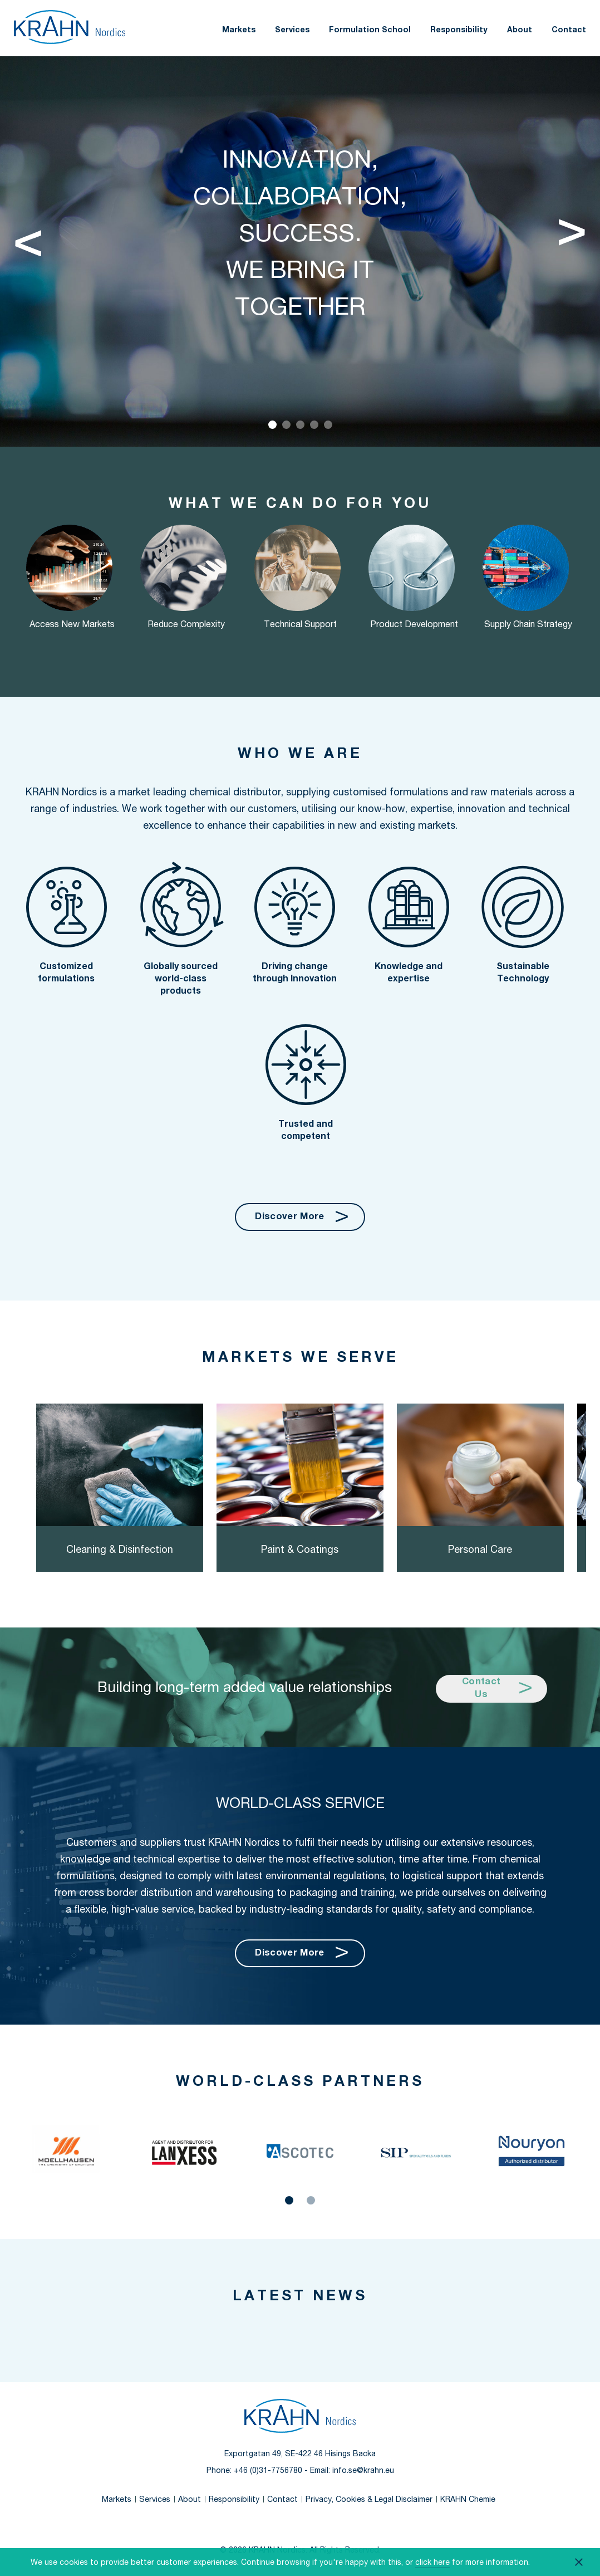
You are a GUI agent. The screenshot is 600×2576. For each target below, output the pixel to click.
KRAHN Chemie (467, 2500)
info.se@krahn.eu (363, 2471)
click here (432, 2562)
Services (292, 30)
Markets (238, 30)
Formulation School (370, 30)
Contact (569, 30)
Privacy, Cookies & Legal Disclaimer (369, 2500)
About (519, 30)
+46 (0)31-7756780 (268, 2471)
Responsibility (459, 30)
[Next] (572, 237)
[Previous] (28, 237)
